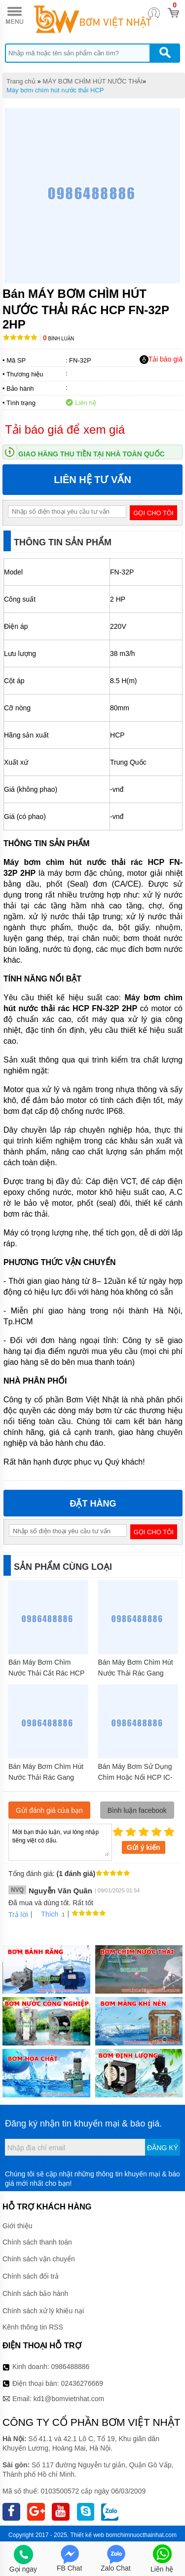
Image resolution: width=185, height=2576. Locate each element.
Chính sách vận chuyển (38, 2259)
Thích (46, 1914)
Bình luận (58, 338)
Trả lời (18, 1915)
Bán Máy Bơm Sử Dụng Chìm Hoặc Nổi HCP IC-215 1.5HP (135, 1777)
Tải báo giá (161, 359)
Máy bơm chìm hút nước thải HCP (55, 90)
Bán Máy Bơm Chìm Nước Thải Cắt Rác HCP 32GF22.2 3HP (46, 1673)
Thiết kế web (87, 2535)
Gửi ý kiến (143, 1847)
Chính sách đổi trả (30, 2276)
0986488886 (70, 2367)
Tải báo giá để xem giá (65, 429)
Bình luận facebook (137, 1810)
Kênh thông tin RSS (32, 2327)
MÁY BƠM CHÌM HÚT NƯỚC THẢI (92, 81)
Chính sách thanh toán (37, 2242)
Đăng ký (162, 2148)
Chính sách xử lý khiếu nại (43, 2311)
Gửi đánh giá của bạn (49, 1810)
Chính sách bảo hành (35, 2293)
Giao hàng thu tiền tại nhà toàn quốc (91, 454)
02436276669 (82, 2383)
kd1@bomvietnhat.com (69, 2399)
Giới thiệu (17, 2226)
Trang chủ (21, 81)
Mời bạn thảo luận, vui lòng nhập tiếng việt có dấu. (60, 1841)
